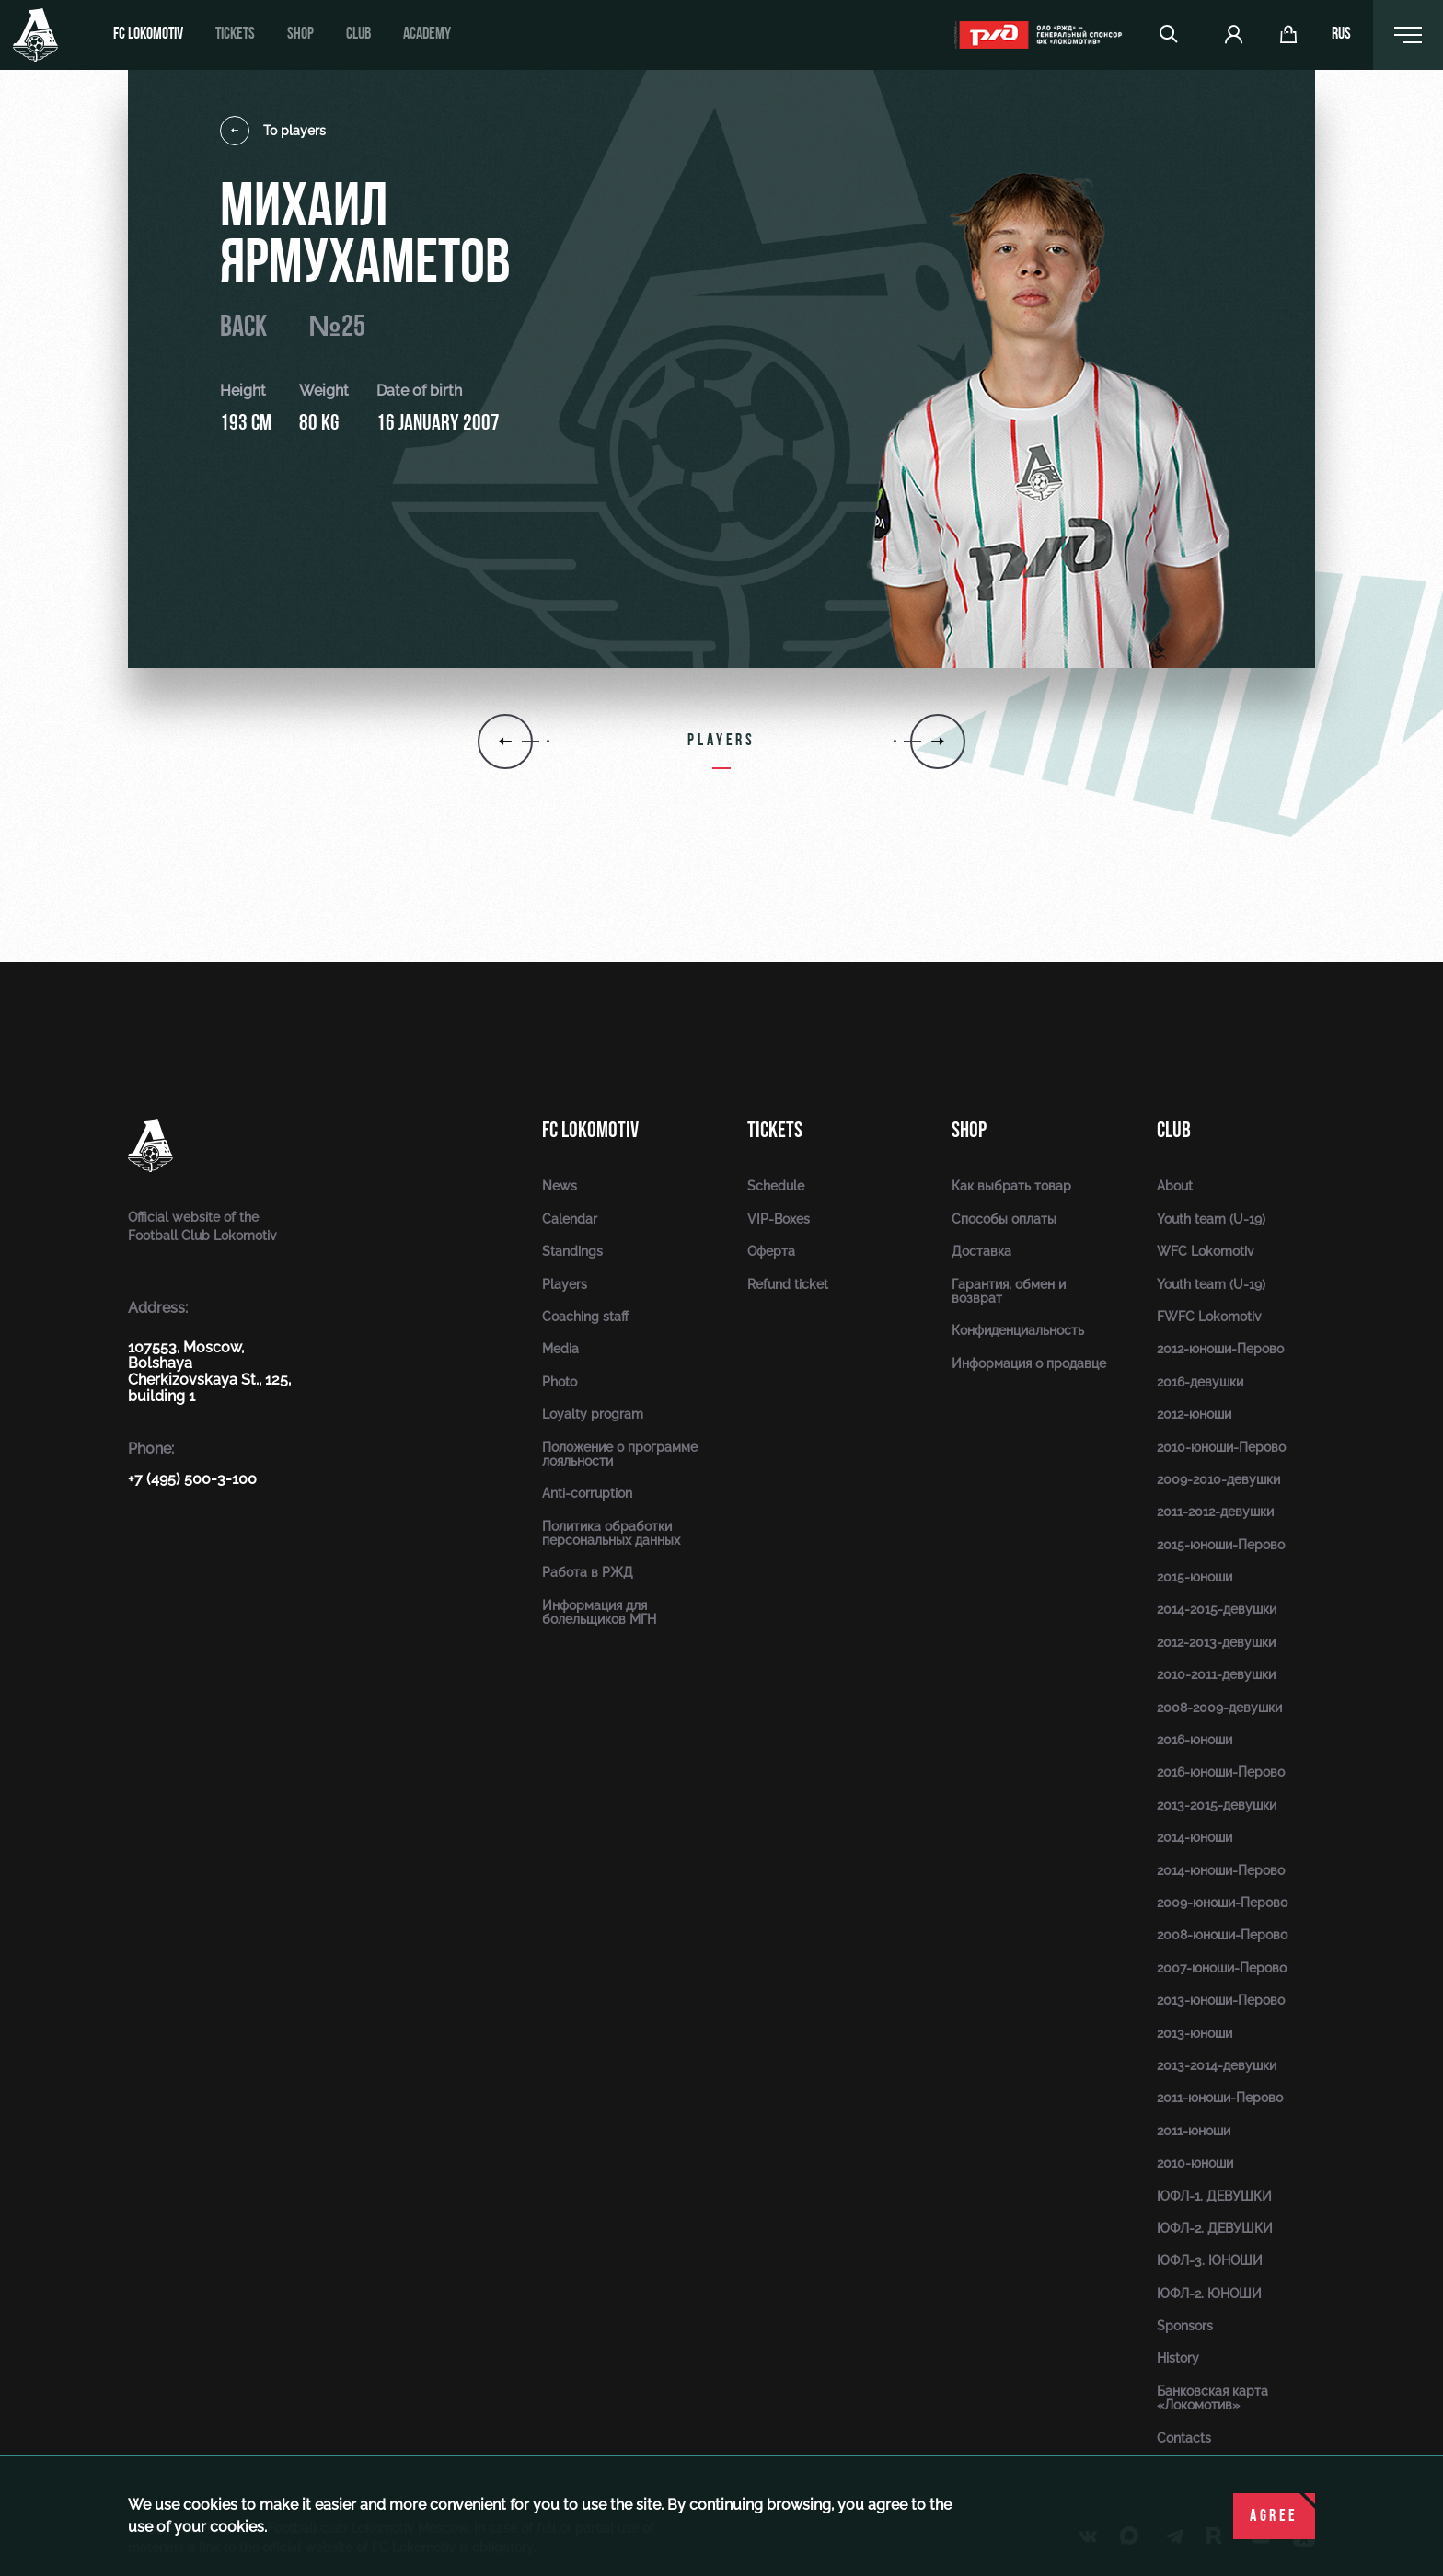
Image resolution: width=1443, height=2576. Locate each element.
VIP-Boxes (778, 1219)
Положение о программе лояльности (620, 1454)
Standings (572, 1251)
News (559, 1186)
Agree (1274, 2516)
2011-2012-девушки (1215, 1511)
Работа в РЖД (587, 1572)
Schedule (775, 1186)
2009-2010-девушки (1218, 1479)
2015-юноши (1194, 1577)
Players (564, 1284)
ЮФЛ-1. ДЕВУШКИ (1214, 2196)
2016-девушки (1200, 1381)
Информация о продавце (1029, 1363)
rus (1341, 35)
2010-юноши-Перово (1221, 1447)
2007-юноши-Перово (1222, 1968)
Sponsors (1185, 2325)
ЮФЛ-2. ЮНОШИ (1209, 2293)
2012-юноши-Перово (1220, 1348)
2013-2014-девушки (1216, 2065)
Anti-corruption (587, 1493)
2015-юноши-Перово (1221, 1544)
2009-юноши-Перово (1222, 1902)
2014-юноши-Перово (1221, 1870)
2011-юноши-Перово (1220, 2097)
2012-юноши (1194, 1414)
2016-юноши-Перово (1221, 1772)
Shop (300, 34)
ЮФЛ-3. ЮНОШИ (1210, 2260)
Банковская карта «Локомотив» (1212, 2398)
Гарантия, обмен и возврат (1009, 1291)
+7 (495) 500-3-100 (192, 1479)
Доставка (981, 1251)
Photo (559, 1381)
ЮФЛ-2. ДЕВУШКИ (1215, 2228)
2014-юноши (1194, 1837)
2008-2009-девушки (1219, 1707)
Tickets (235, 34)
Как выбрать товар (1011, 1186)
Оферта (771, 1251)
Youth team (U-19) (1211, 1219)
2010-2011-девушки (1216, 1674)
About (1175, 1186)
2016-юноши (1194, 1739)
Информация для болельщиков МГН (599, 1612)
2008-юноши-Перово (1222, 1934)
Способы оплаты (1004, 1219)
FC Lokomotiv (148, 34)
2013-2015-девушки (1216, 1805)
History (1178, 2358)
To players (273, 130)
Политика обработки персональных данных (611, 1533)
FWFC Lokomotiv (1209, 1316)
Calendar (569, 1219)
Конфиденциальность (1018, 1330)
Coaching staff (585, 1316)
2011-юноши (1193, 2130)
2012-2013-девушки (1216, 1642)
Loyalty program (592, 1414)
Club (358, 34)
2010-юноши (1195, 2163)
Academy (427, 34)
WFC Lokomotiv (1205, 1251)
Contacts (1184, 2438)
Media (560, 1348)
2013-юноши (1194, 2033)
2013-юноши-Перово (1221, 2000)
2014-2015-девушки (1216, 1609)
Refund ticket (787, 1284)
